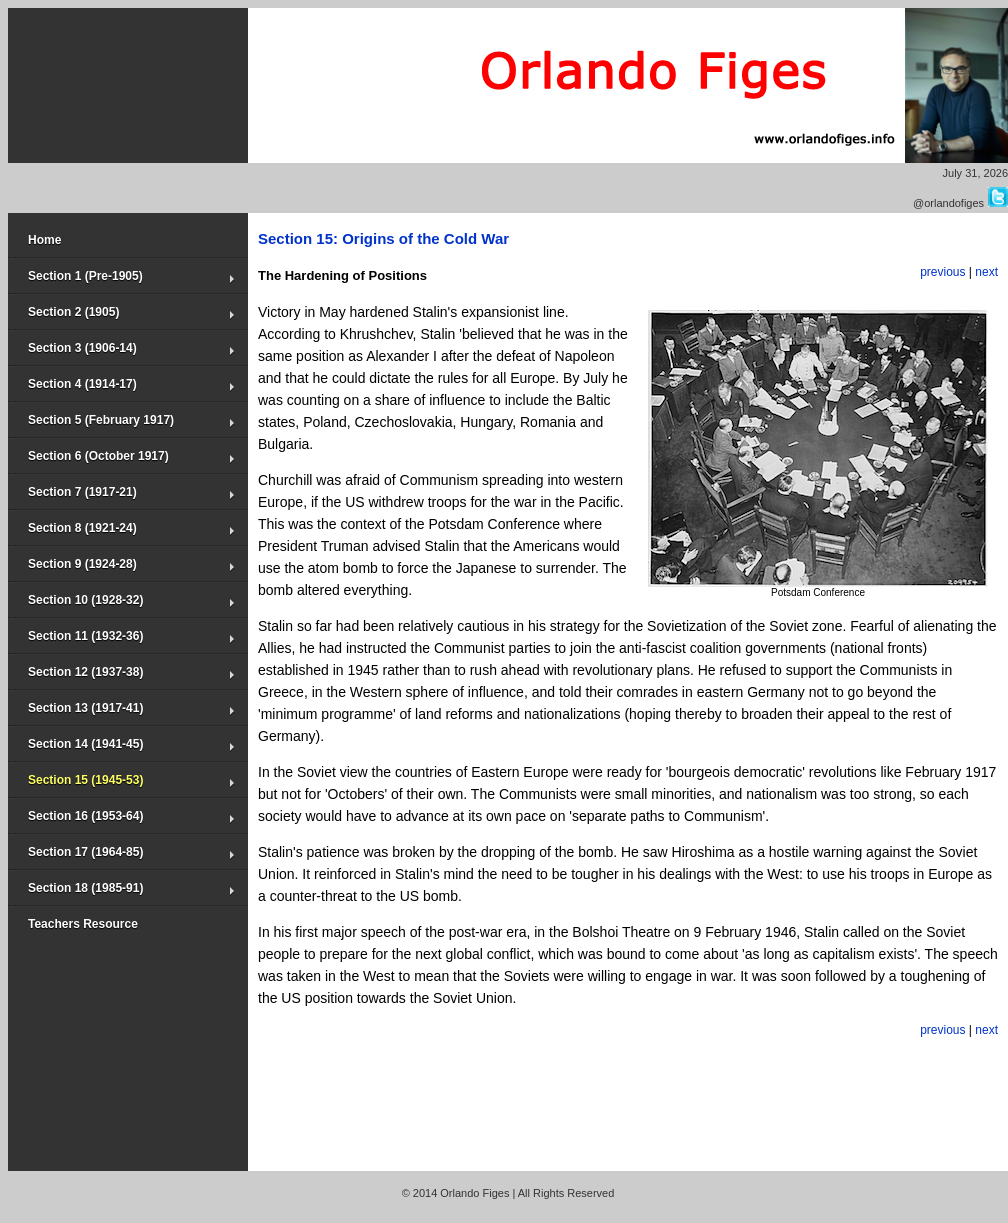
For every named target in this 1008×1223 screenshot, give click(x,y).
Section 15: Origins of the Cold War (383, 238)
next (986, 272)
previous (942, 272)
